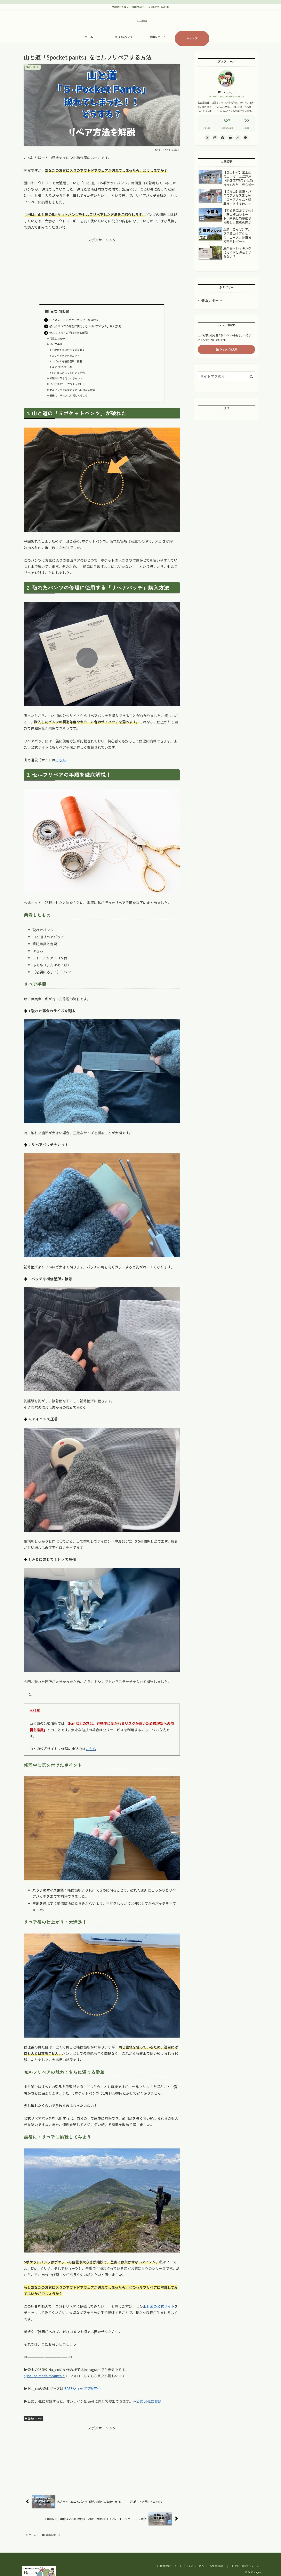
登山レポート (33, 2418)
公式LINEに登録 (148, 2401)
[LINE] (245, 138)
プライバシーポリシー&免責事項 (201, 2566)
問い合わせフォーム (246, 2566)
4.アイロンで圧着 (63, 367)
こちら (60, 759)
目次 (51, 311)
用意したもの (58, 338)
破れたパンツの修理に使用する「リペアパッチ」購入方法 (90, 326)
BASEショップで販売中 (82, 2388)
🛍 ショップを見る (226, 349)
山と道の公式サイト (158, 2306)
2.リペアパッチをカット (68, 355)
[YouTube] (230, 138)
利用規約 (164, 2566)
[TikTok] (238, 138)
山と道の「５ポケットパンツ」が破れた (77, 319)
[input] (226, 376)
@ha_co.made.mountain (44, 2375)
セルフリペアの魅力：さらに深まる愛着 (76, 390)
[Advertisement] (102, 270)
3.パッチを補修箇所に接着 (69, 361)
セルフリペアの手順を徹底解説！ (72, 332)
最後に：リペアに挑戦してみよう (71, 395)
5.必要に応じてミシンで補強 (71, 372)
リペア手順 (57, 344)
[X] (207, 138)
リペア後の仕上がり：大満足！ (70, 384)
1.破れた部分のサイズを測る (71, 350)
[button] (251, 376)
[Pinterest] (223, 138)
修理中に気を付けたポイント (69, 378)
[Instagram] (215, 138)
